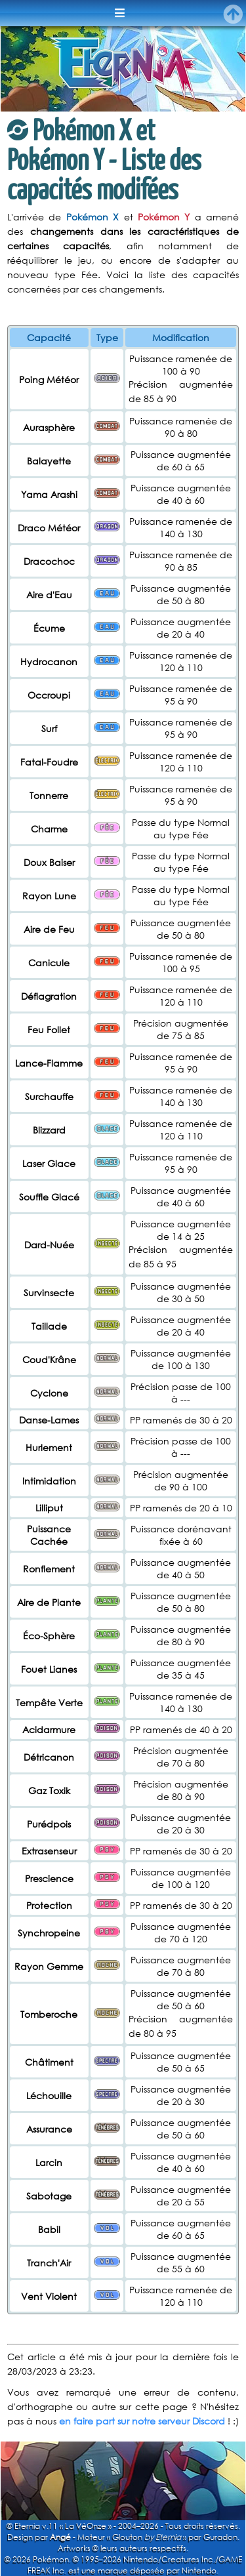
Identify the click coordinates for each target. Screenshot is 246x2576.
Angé (60, 2537)
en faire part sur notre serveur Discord (142, 2421)
